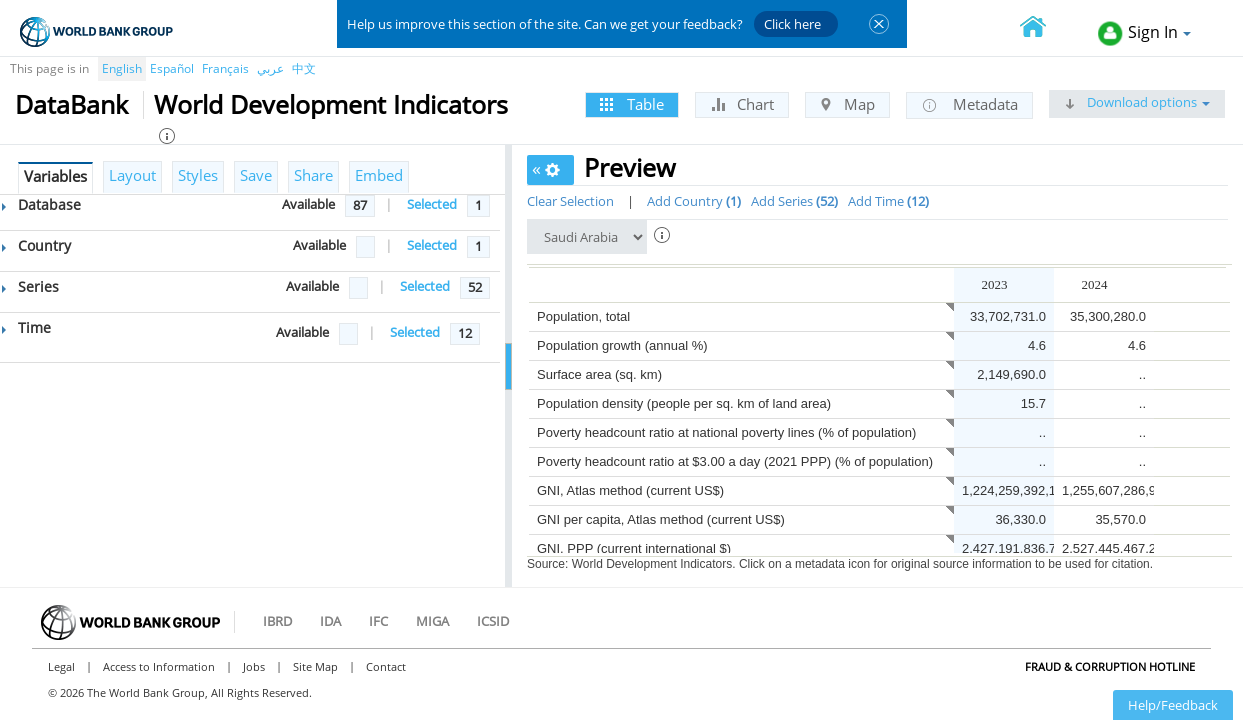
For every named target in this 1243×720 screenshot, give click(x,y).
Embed (379, 175)
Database (41, 204)
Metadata (969, 105)
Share (313, 175)
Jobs (254, 666)
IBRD (277, 621)
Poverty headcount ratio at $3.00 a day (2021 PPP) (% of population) (735, 461)
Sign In (1144, 33)
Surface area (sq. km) (599, 374)
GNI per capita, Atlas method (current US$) (661, 519)
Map (847, 104)
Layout (132, 175)
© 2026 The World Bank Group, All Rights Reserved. (180, 692)
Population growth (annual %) (622, 345)
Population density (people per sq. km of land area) (684, 403)
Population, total (583, 316)
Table (632, 104)
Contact (386, 666)
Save (256, 175)
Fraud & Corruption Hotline (1110, 666)
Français (225, 68)
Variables (55, 176)
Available (308, 204)
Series (30, 286)
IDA (330, 621)
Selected (432, 204)
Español (172, 68)
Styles (198, 175)
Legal (61, 666)
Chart (742, 104)
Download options (1137, 102)
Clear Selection (570, 201)
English (122, 68)
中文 (304, 68)
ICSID (493, 621)
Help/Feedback (1173, 705)
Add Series (794, 201)
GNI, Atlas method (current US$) (630, 490)
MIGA (432, 621)
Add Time (888, 201)
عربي (270, 68)
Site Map (315, 666)
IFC (378, 621)
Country (36, 245)
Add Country (694, 201)
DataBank (71, 104)
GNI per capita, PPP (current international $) (664, 577)
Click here (792, 24)
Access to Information (159, 666)
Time (26, 327)
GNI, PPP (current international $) (634, 548)
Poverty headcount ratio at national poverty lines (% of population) (726, 432)
